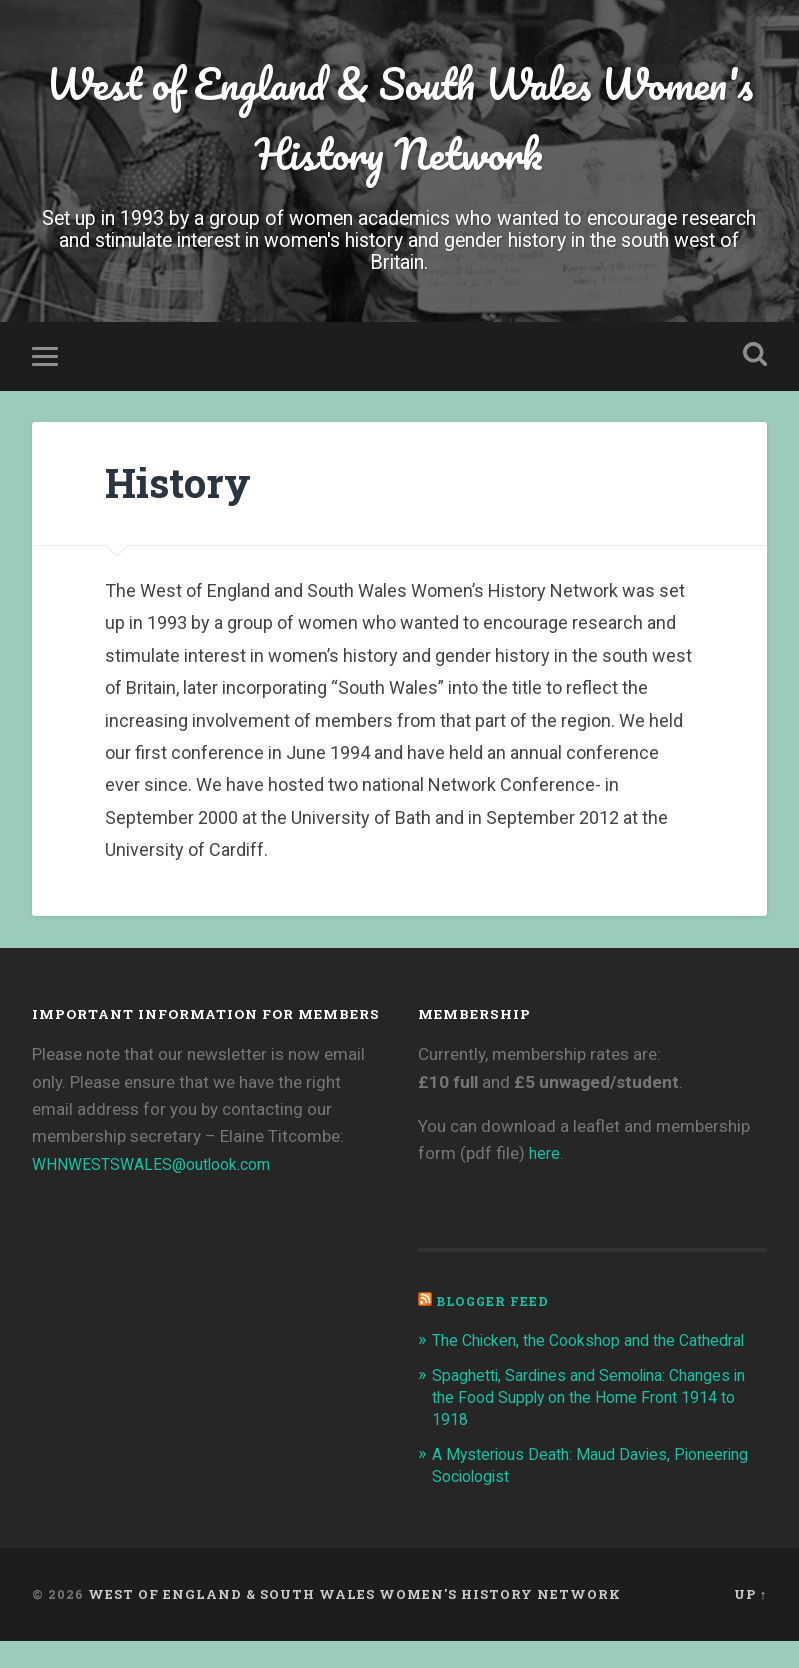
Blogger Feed (494, 1306)
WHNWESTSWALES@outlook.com (162, 1169)
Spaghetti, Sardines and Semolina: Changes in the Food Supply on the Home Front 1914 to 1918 (596, 1424)
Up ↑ (750, 1621)
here (545, 1159)
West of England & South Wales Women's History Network (399, 121)
